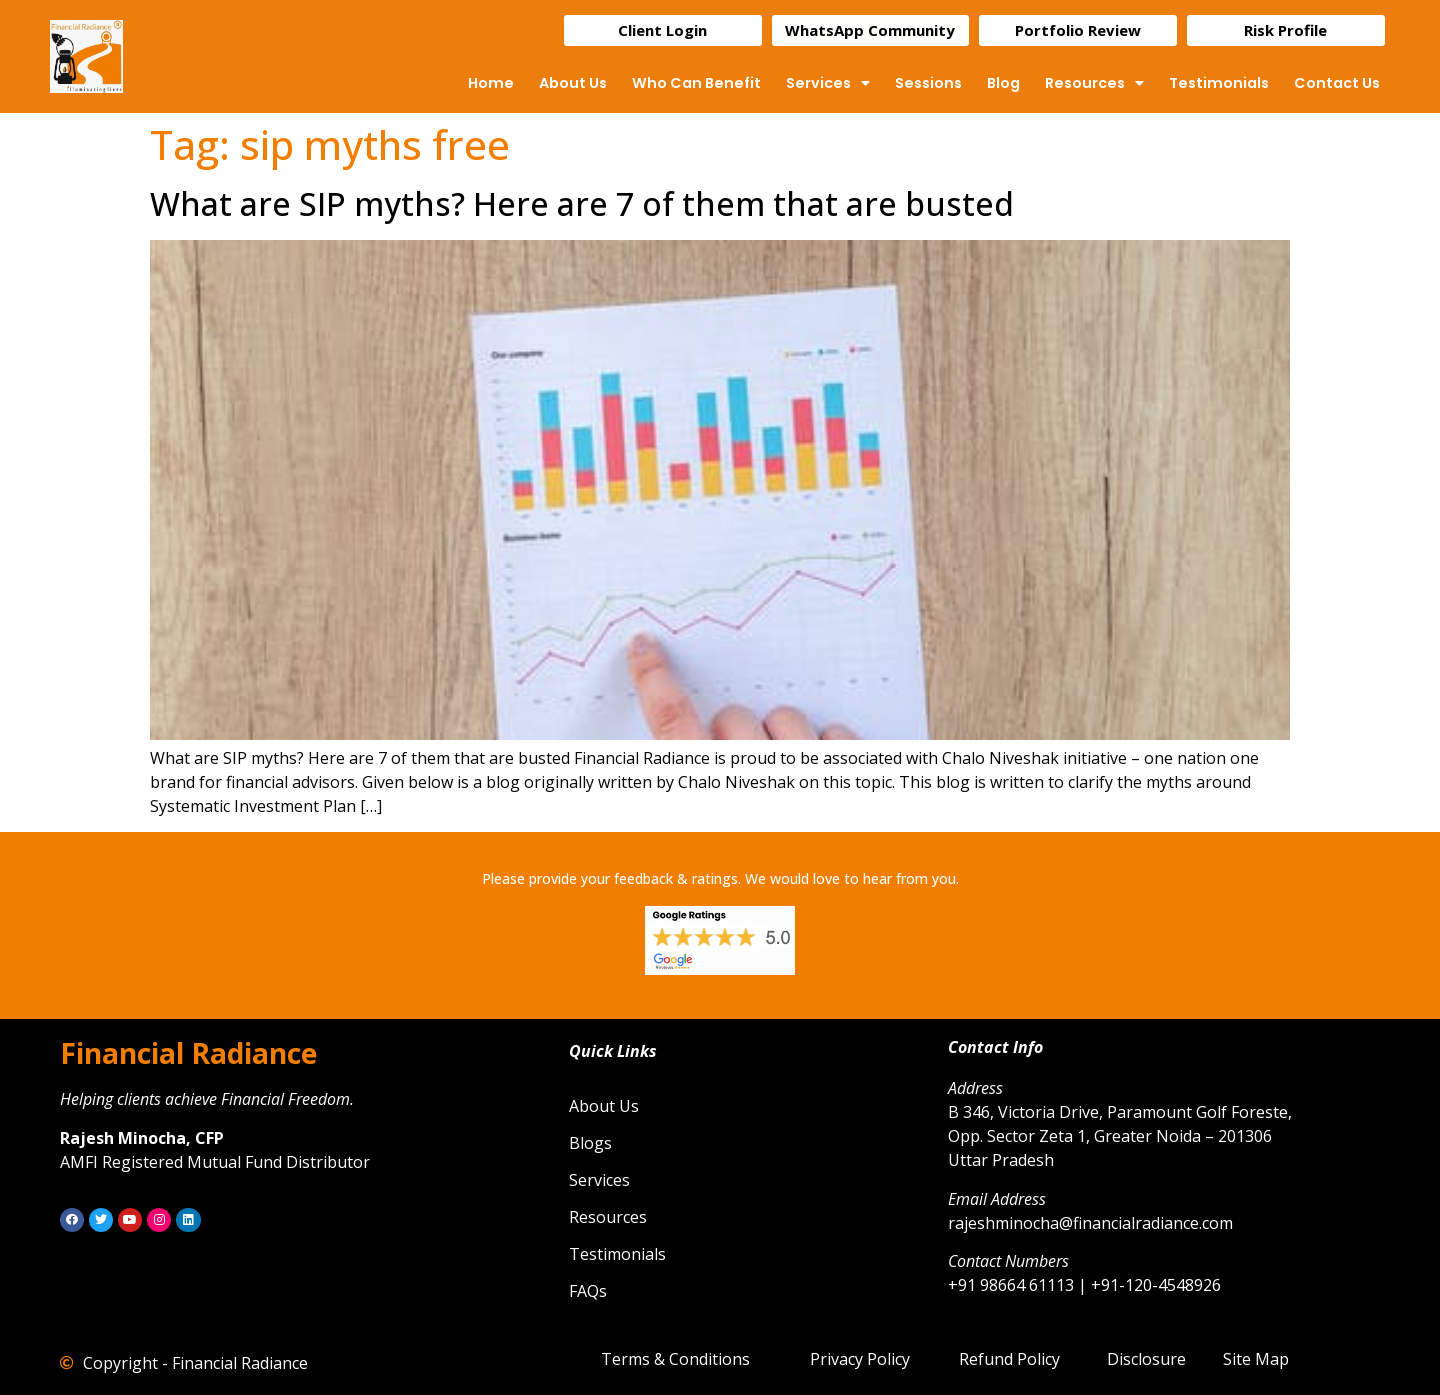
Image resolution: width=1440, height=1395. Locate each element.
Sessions (928, 83)
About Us (573, 83)
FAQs (588, 1291)
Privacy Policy (860, 1359)
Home (491, 83)
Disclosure (1146, 1359)
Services (828, 83)
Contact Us (1337, 83)
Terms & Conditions (675, 1359)
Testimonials (1219, 83)
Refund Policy (1009, 1359)
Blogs (590, 1143)
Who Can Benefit (696, 83)
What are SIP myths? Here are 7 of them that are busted (582, 203)
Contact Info (995, 1047)
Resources (1094, 83)
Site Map (1256, 1359)
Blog (1003, 83)
